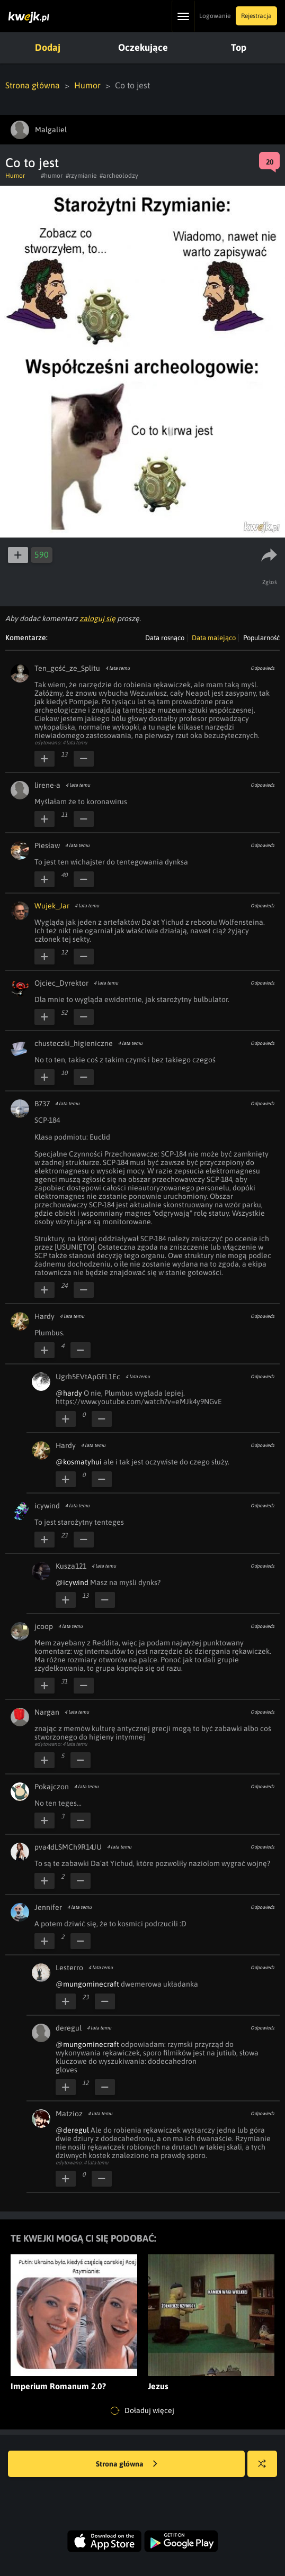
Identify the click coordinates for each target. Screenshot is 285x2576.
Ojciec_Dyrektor (61, 983)
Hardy (44, 1316)
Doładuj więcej (142, 2411)
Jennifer (48, 1907)
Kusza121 (71, 1566)
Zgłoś (270, 582)
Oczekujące (143, 47)
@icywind (72, 1582)
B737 (42, 1103)
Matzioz (69, 2113)
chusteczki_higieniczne (73, 1043)
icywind (47, 1505)
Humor (87, 85)
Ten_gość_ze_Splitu (67, 668)
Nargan (46, 1712)
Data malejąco (214, 638)
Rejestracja (256, 16)
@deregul (72, 2130)
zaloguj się (97, 618)
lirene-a (47, 785)
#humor (52, 175)
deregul (69, 2028)
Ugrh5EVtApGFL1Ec (88, 1376)
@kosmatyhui (79, 1462)
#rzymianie (81, 175)
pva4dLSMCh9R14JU (68, 1847)
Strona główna (32, 85)
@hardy (69, 1393)
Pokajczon (51, 1786)
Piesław (47, 845)
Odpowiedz (262, 668)
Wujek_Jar (51, 906)
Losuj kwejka (266, 2469)
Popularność (261, 638)
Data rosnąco (164, 638)
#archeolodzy (119, 175)
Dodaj (47, 47)
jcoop (43, 1626)
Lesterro (69, 1967)
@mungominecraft (87, 1984)
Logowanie (214, 16)
